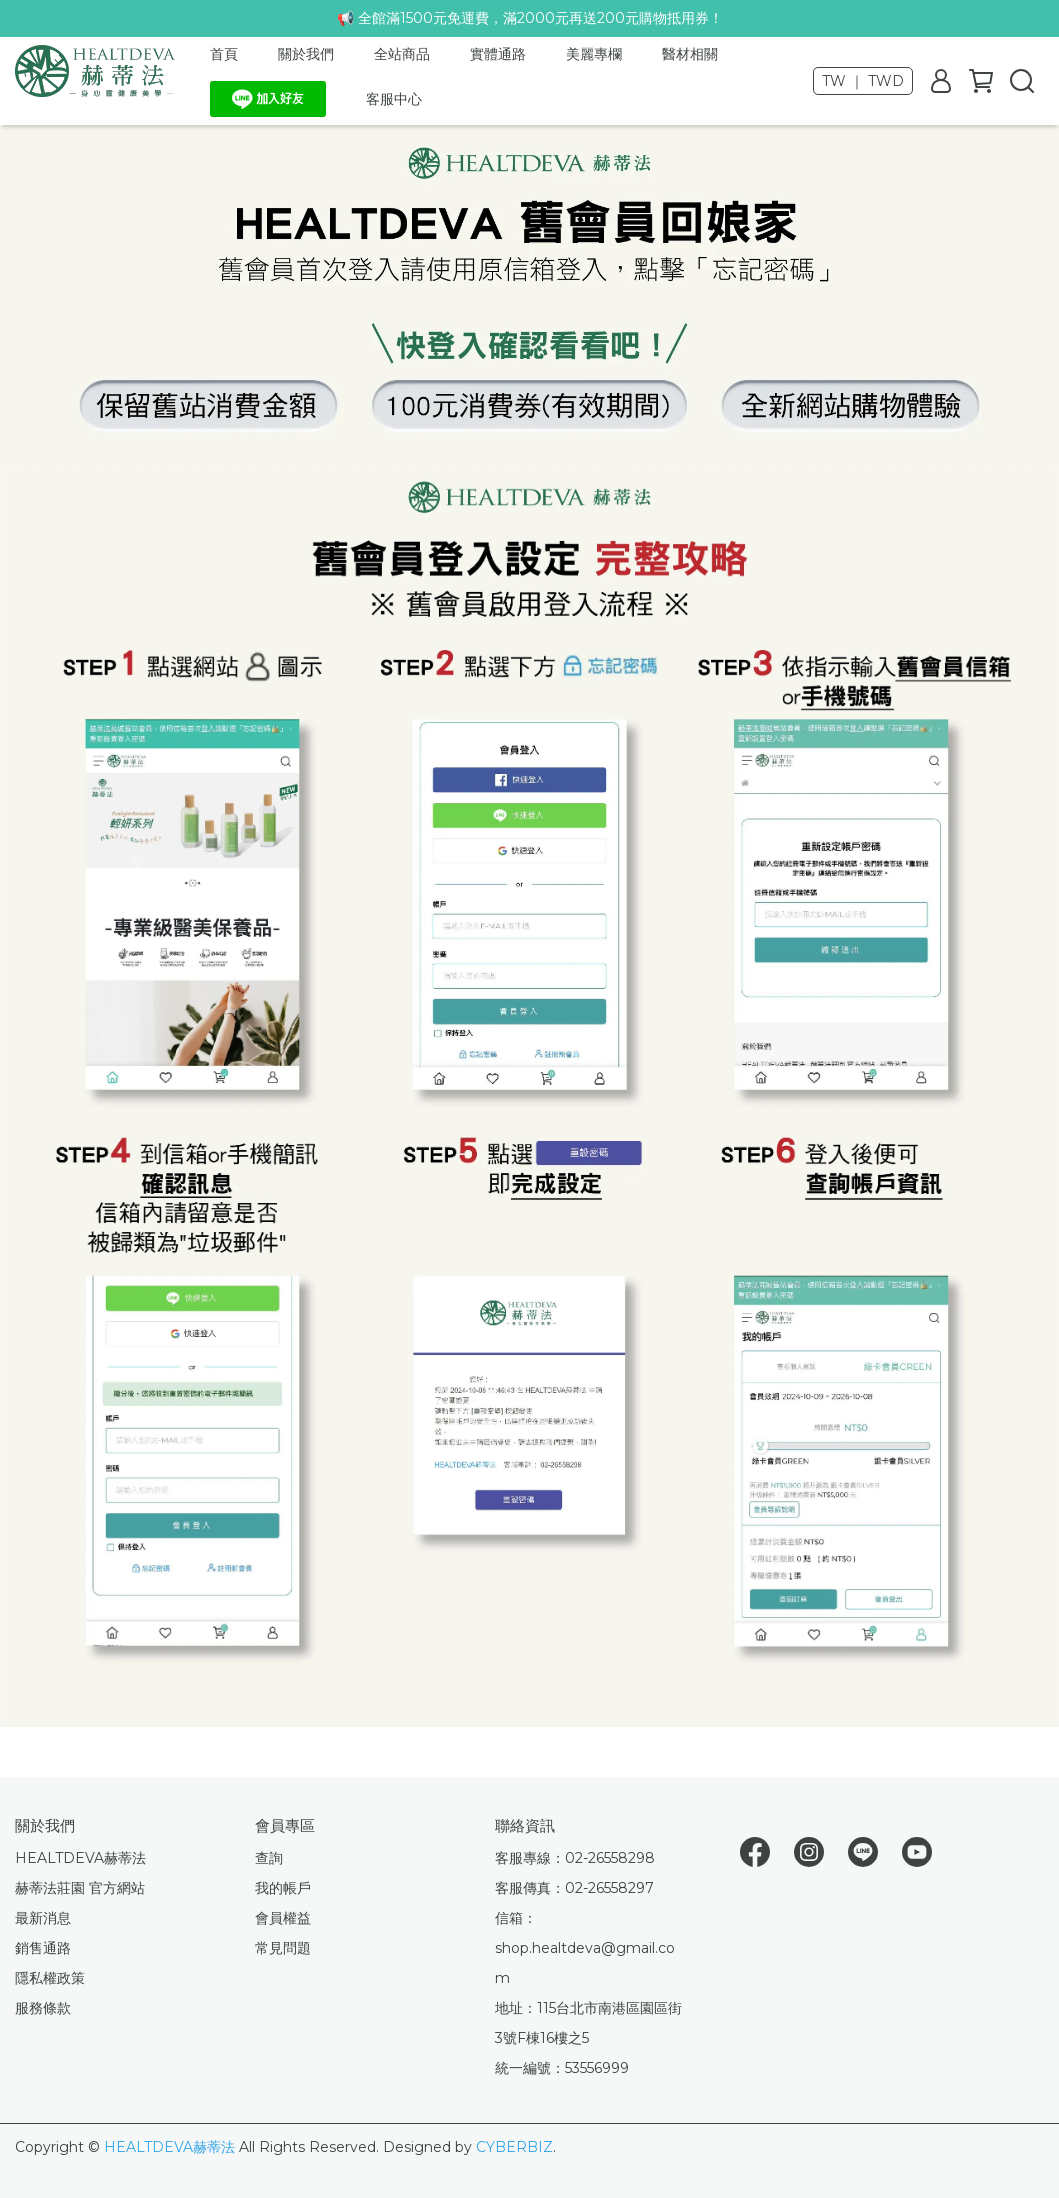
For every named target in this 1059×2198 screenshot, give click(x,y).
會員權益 (283, 1918)
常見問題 (283, 1948)
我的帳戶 (283, 1888)
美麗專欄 (594, 54)
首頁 (224, 54)
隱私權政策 (50, 1978)
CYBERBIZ (514, 2147)
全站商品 (402, 54)
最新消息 (43, 1918)
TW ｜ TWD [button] (863, 81)
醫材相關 (690, 54)
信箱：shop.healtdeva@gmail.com (585, 1948)
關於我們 (306, 54)
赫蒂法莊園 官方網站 (80, 1888)
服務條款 (43, 2008)
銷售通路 (43, 1948)
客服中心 (394, 99)
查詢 (269, 1858)
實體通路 (498, 54)
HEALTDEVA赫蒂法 (80, 1858)
